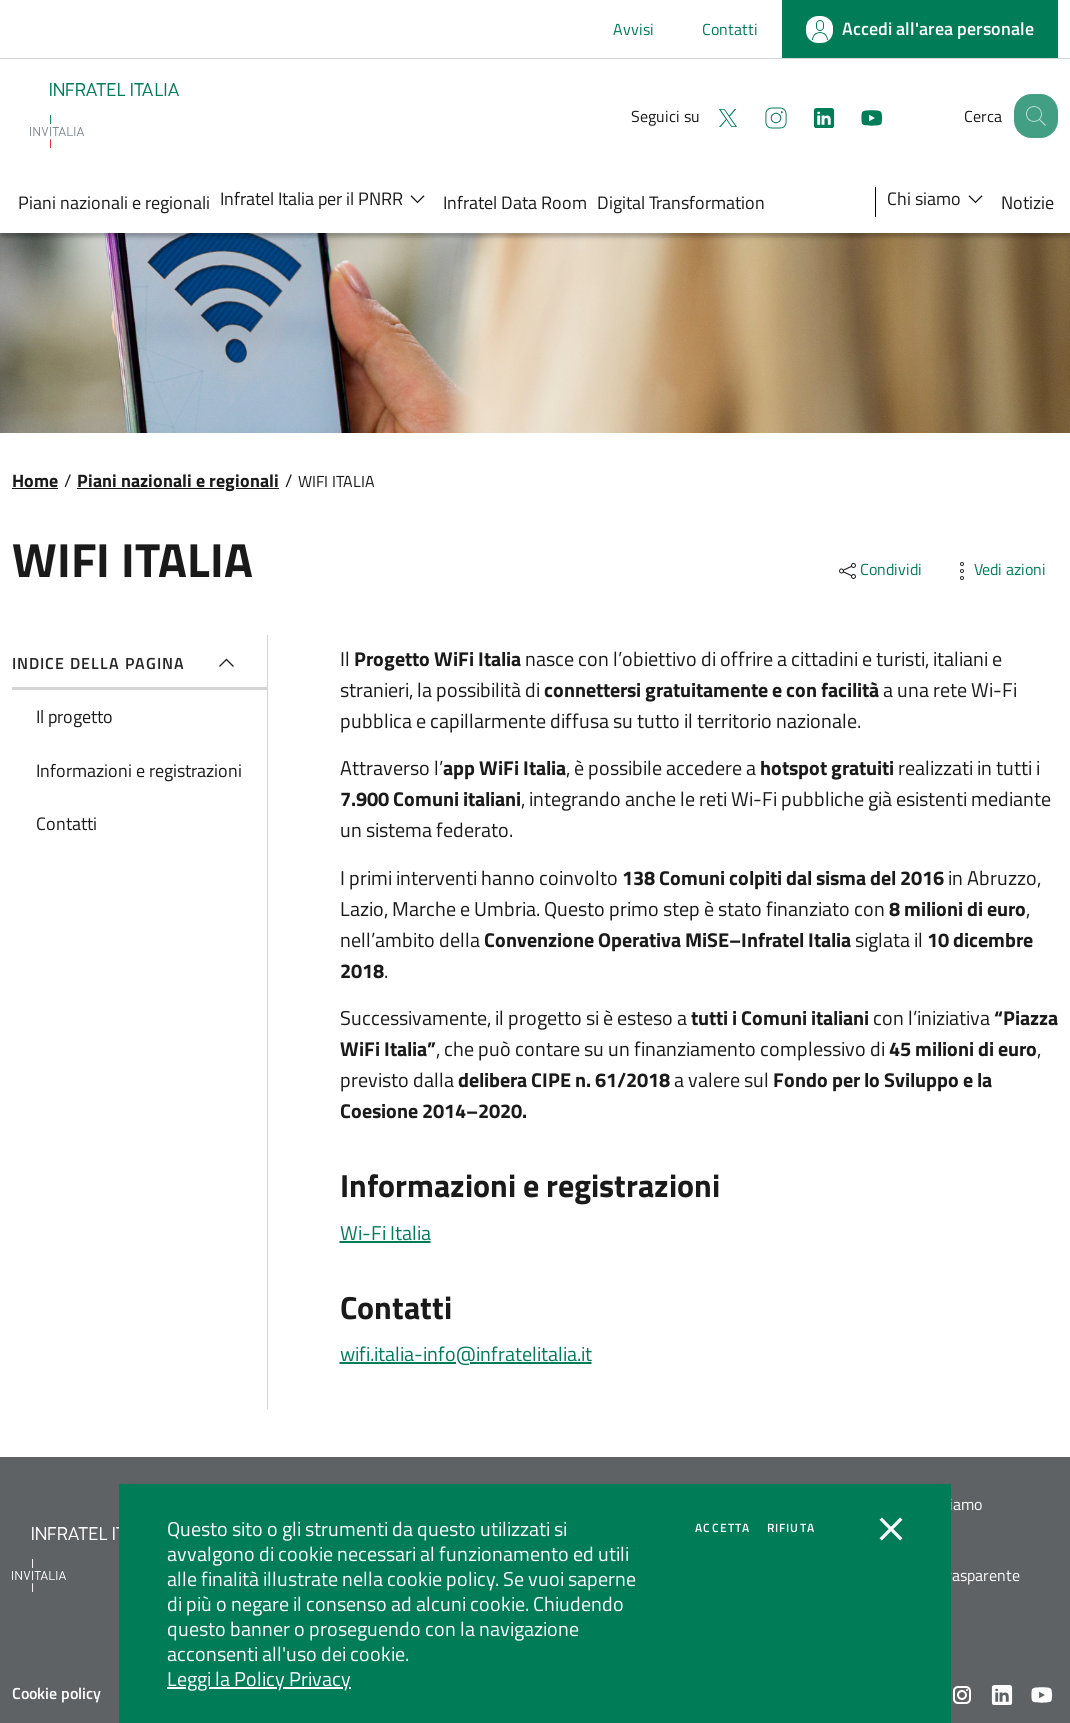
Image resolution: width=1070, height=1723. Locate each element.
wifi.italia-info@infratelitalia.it (466, 1353)
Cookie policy (56, 1693)
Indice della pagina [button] (127, 663)
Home (35, 480)
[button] (1034, 116)
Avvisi (633, 29)
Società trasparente (953, 1575)
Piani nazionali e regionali (178, 480)
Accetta (722, 1528)
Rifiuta (791, 1528)
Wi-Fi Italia (385, 1232)
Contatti (730, 29)
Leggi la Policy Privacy (259, 1678)
